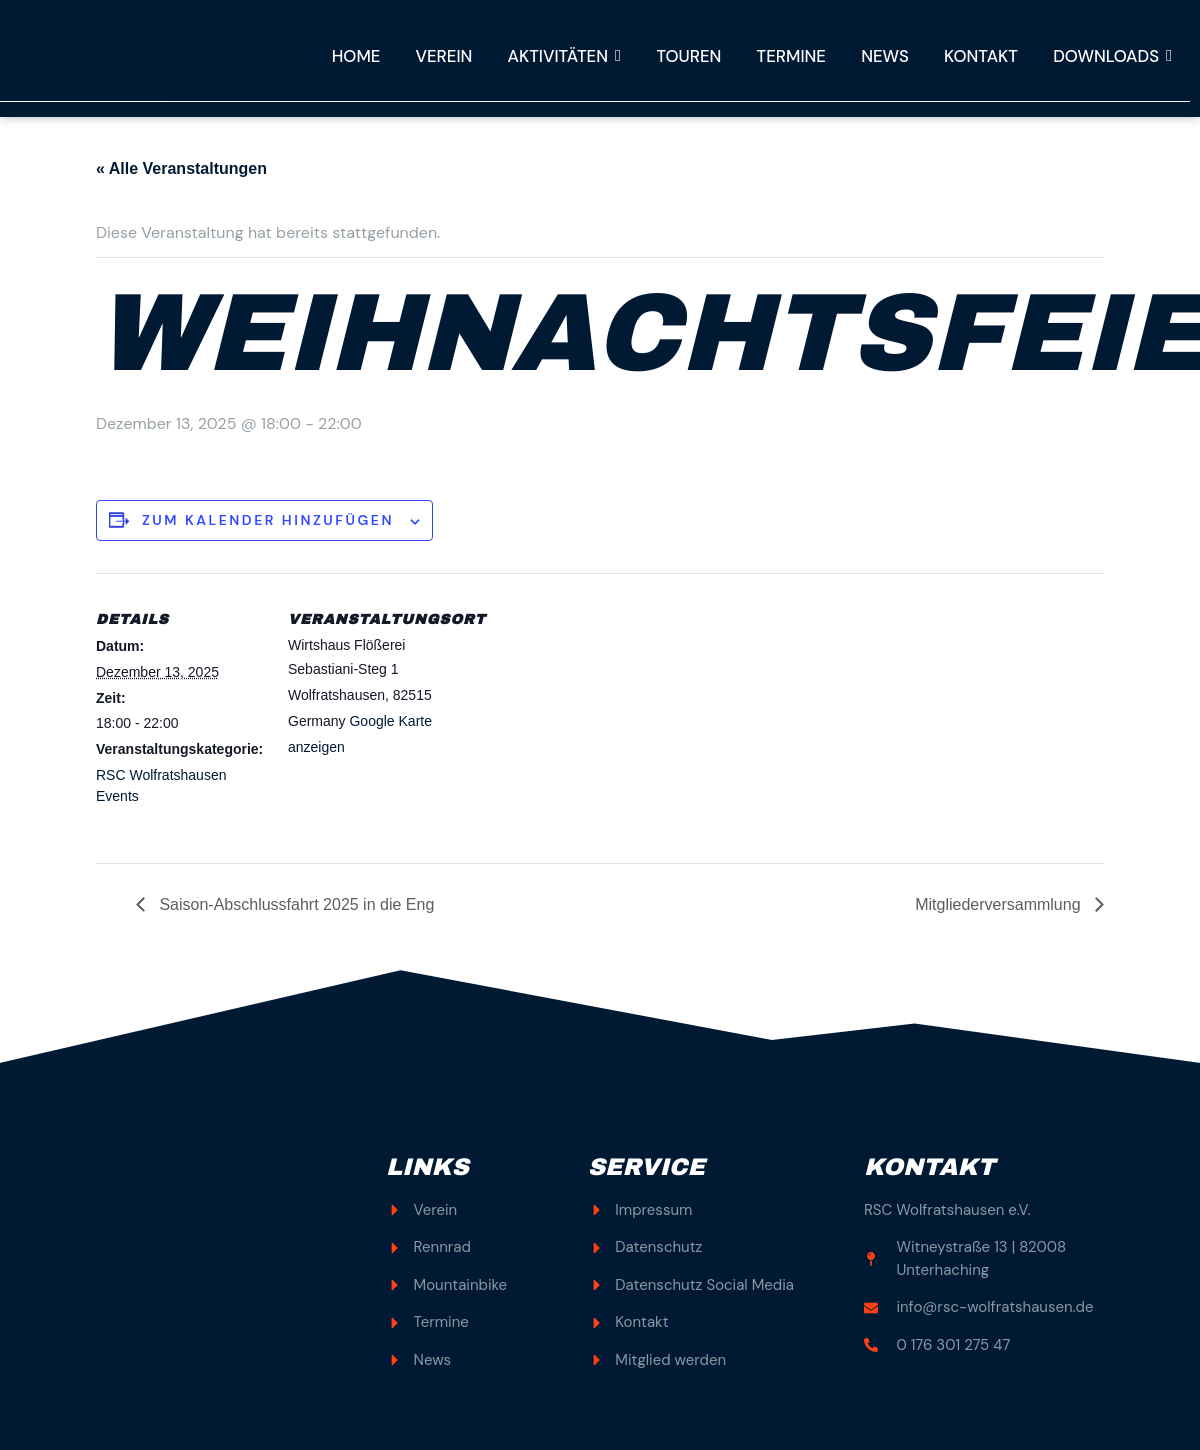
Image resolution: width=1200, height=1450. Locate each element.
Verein (433, 56)
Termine (786, 56)
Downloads (1112, 56)
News (881, 56)
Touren (682, 56)
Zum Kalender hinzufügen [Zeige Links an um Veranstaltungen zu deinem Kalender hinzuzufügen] (268, 520)
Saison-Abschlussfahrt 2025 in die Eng (294, 904)
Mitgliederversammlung (1000, 904)
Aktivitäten (556, 56)
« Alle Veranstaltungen (181, 168)
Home (344, 56)
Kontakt (978, 56)
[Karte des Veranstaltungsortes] (585, 711)
